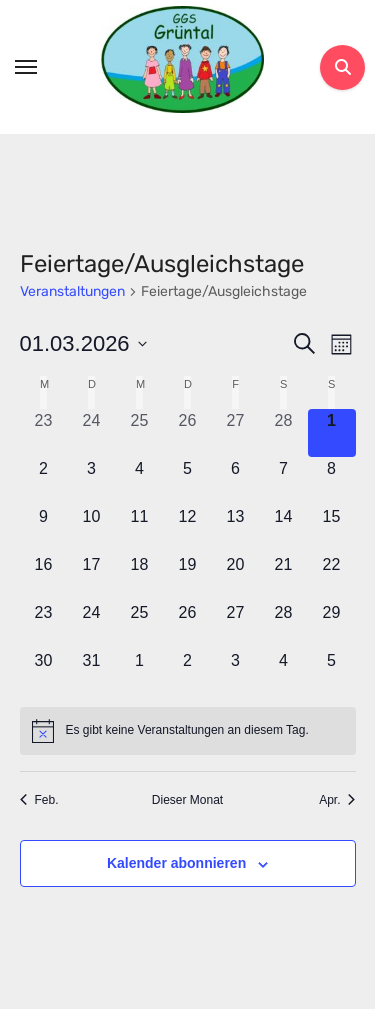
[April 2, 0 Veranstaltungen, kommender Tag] (188, 673)
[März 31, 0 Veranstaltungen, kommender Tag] (92, 673)
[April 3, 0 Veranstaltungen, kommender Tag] (236, 673)
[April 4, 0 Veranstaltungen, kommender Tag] (284, 673)
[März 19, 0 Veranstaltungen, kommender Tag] (188, 577)
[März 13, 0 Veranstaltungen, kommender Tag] (236, 529)
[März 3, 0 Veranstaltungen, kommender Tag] (92, 481)
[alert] (188, 731)
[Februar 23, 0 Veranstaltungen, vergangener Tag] (44, 433)
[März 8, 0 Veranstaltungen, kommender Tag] (332, 481)
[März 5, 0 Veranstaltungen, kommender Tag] (188, 481)
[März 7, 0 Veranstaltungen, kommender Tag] (284, 481)
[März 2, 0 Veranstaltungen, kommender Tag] (44, 481)
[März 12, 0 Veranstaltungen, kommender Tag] (188, 529)
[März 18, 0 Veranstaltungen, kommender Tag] (140, 577)
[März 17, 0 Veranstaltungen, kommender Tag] (92, 577)
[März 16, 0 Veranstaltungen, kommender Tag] (44, 577)
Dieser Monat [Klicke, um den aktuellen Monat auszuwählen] (187, 800)
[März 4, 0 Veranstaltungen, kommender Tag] (140, 481)
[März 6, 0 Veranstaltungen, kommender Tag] (236, 481)
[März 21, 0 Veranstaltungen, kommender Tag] (284, 577)
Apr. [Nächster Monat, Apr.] (337, 800)
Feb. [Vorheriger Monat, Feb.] (39, 800)
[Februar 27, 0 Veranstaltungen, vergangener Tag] (236, 433)
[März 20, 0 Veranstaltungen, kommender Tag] (236, 577)
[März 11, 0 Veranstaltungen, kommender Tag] (140, 529)
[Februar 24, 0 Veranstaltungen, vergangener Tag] (92, 433)
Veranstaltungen (72, 291)
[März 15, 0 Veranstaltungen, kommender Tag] (332, 529)
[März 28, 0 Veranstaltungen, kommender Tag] (284, 625)
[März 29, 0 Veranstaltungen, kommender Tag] (332, 625)
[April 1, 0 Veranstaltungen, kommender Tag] (140, 673)
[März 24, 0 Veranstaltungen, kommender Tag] (92, 625)
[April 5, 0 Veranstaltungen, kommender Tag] (332, 673)
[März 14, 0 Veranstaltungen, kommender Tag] (284, 529)
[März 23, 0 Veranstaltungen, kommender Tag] (44, 625)
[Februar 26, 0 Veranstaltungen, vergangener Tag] (188, 433)
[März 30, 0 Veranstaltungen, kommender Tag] (44, 673)
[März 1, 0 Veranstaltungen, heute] (332, 433)
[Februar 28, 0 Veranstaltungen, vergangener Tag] (284, 433)
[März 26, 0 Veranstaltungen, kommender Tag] (188, 625)
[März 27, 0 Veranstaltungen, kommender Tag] (236, 625)
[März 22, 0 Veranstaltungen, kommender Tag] (332, 577)
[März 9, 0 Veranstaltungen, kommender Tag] (44, 529)
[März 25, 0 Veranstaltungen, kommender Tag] (140, 625)
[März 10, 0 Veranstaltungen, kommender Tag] (92, 529)
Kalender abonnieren (176, 863)
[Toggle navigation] (26, 67)
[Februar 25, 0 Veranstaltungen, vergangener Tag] (140, 433)
